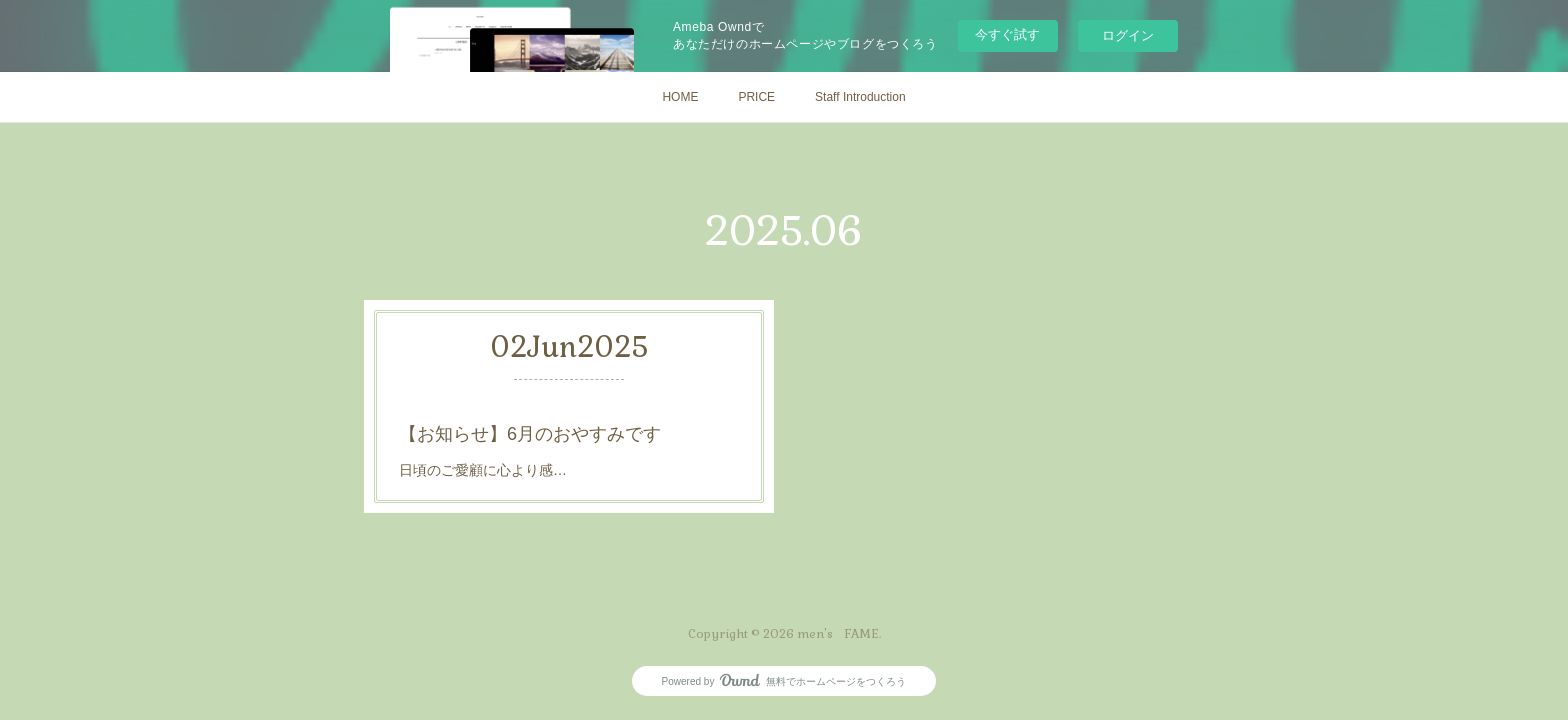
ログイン (1128, 35)
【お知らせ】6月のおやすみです (530, 434)
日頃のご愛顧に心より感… (483, 470)
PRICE (756, 97)
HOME (680, 97)
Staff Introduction (860, 97)
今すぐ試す (1007, 34)
